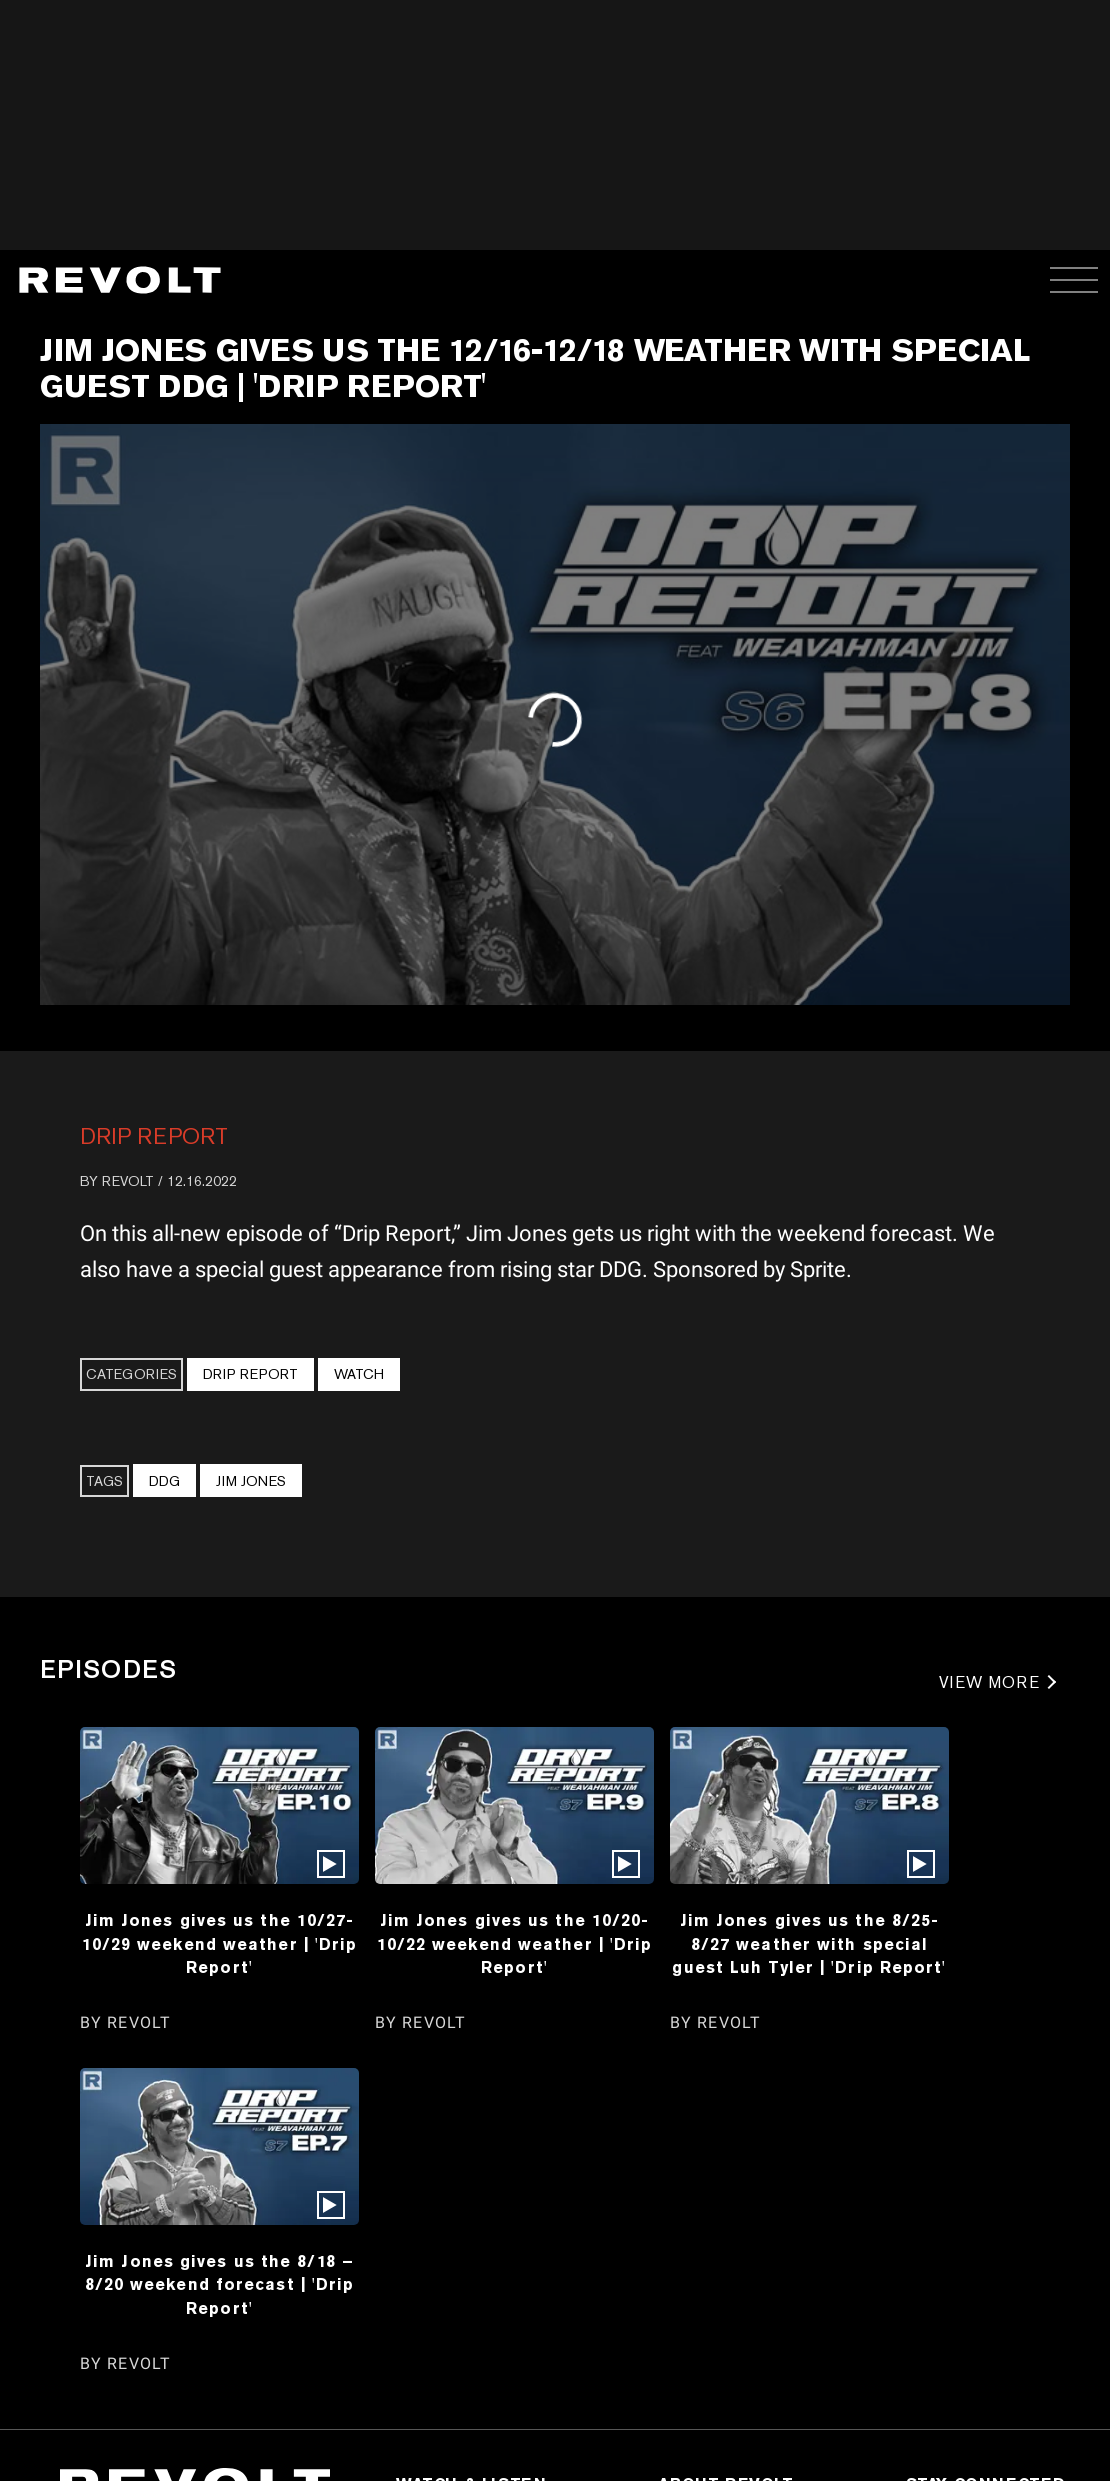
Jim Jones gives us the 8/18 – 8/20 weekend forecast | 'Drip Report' (220, 2284)
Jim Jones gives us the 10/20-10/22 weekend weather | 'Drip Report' (515, 1943)
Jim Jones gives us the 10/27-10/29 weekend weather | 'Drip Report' (220, 1943)
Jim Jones (251, 1481)
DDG (164, 1481)
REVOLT (128, 1181)
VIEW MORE (989, 1682)
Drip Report (154, 1136)
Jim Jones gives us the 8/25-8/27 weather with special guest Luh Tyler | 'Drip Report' (809, 1943)
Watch (359, 1374)
